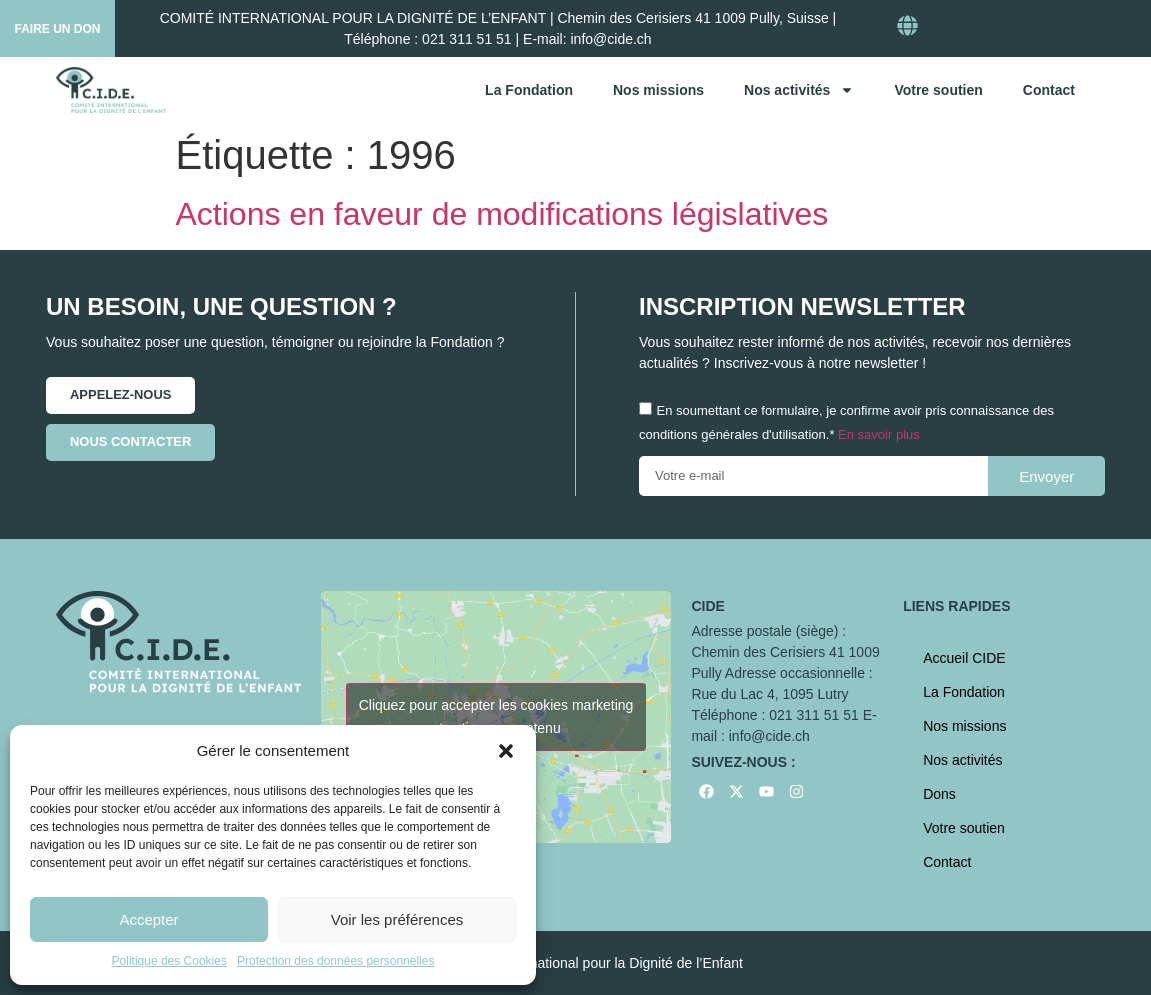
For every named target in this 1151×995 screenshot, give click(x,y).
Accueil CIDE (964, 658)
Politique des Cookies (169, 961)
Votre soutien (938, 90)
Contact (1049, 90)
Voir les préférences (397, 919)
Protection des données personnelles (335, 961)
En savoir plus (879, 435)
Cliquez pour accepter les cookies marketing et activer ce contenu (496, 716)
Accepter (148, 919)
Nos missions (658, 90)
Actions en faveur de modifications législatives (502, 214)
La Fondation (529, 90)
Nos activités (799, 90)
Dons (939, 794)
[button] (506, 751)
